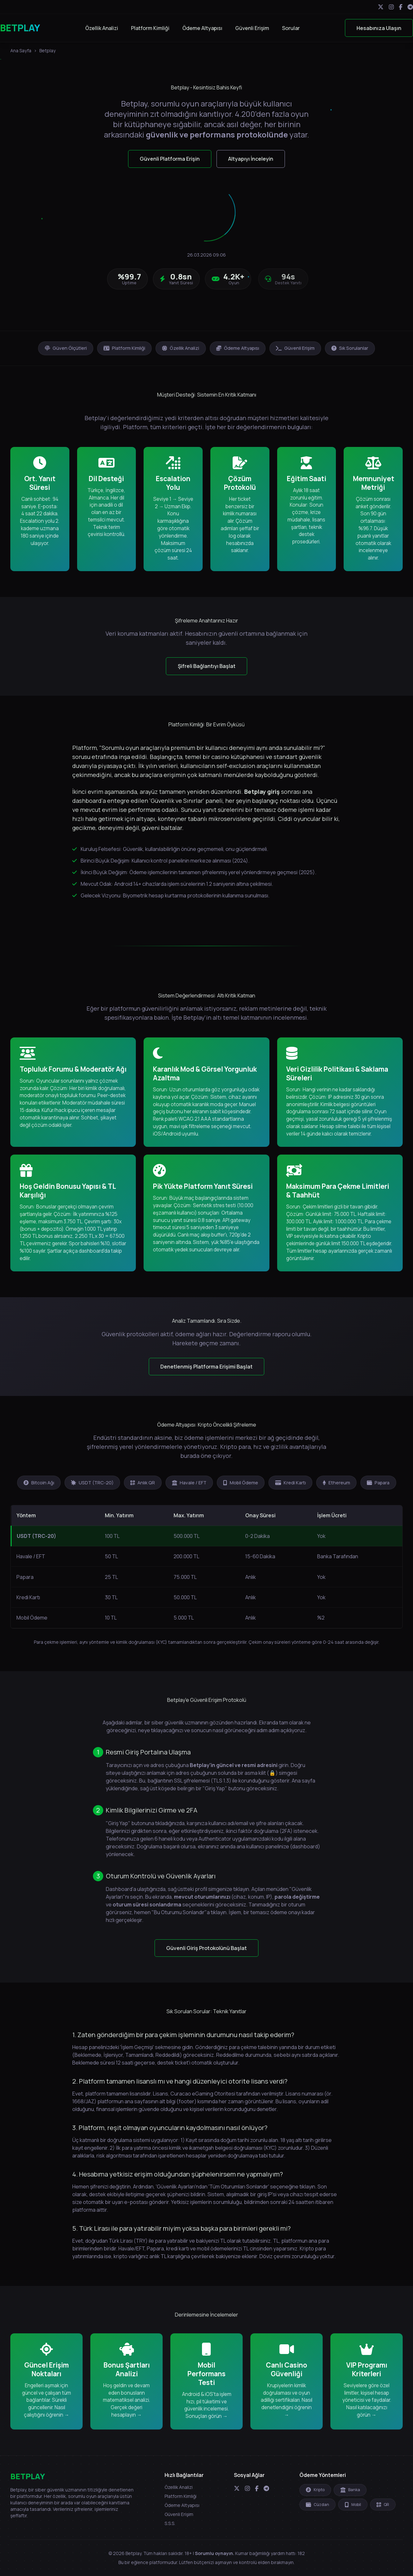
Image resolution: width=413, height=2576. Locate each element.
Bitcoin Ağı (39, 1483)
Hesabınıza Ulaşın (379, 28)
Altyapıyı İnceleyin (250, 158)
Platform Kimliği (150, 28)
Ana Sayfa (20, 50)
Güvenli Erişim (252, 28)
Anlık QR (142, 1483)
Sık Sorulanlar (349, 348)
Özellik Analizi (101, 28)
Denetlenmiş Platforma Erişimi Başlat (206, 1366)
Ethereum (336, 1483)
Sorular (291, 28)
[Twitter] (381, 7)
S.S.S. (170, 2523)
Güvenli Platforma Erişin (170, 158)
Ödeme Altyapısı (202, 28)
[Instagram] (391, 7)
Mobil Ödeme (240, 1483)
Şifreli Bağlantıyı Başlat (207, 666)
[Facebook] (400, 7)
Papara (378, 1483)
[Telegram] (410, 7)
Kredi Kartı (290, 1483)
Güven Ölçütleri (66, 348)
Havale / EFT (189, 1483)
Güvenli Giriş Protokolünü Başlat (206, 1948)
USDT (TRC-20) (92, 1483)
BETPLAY (20, 27)
